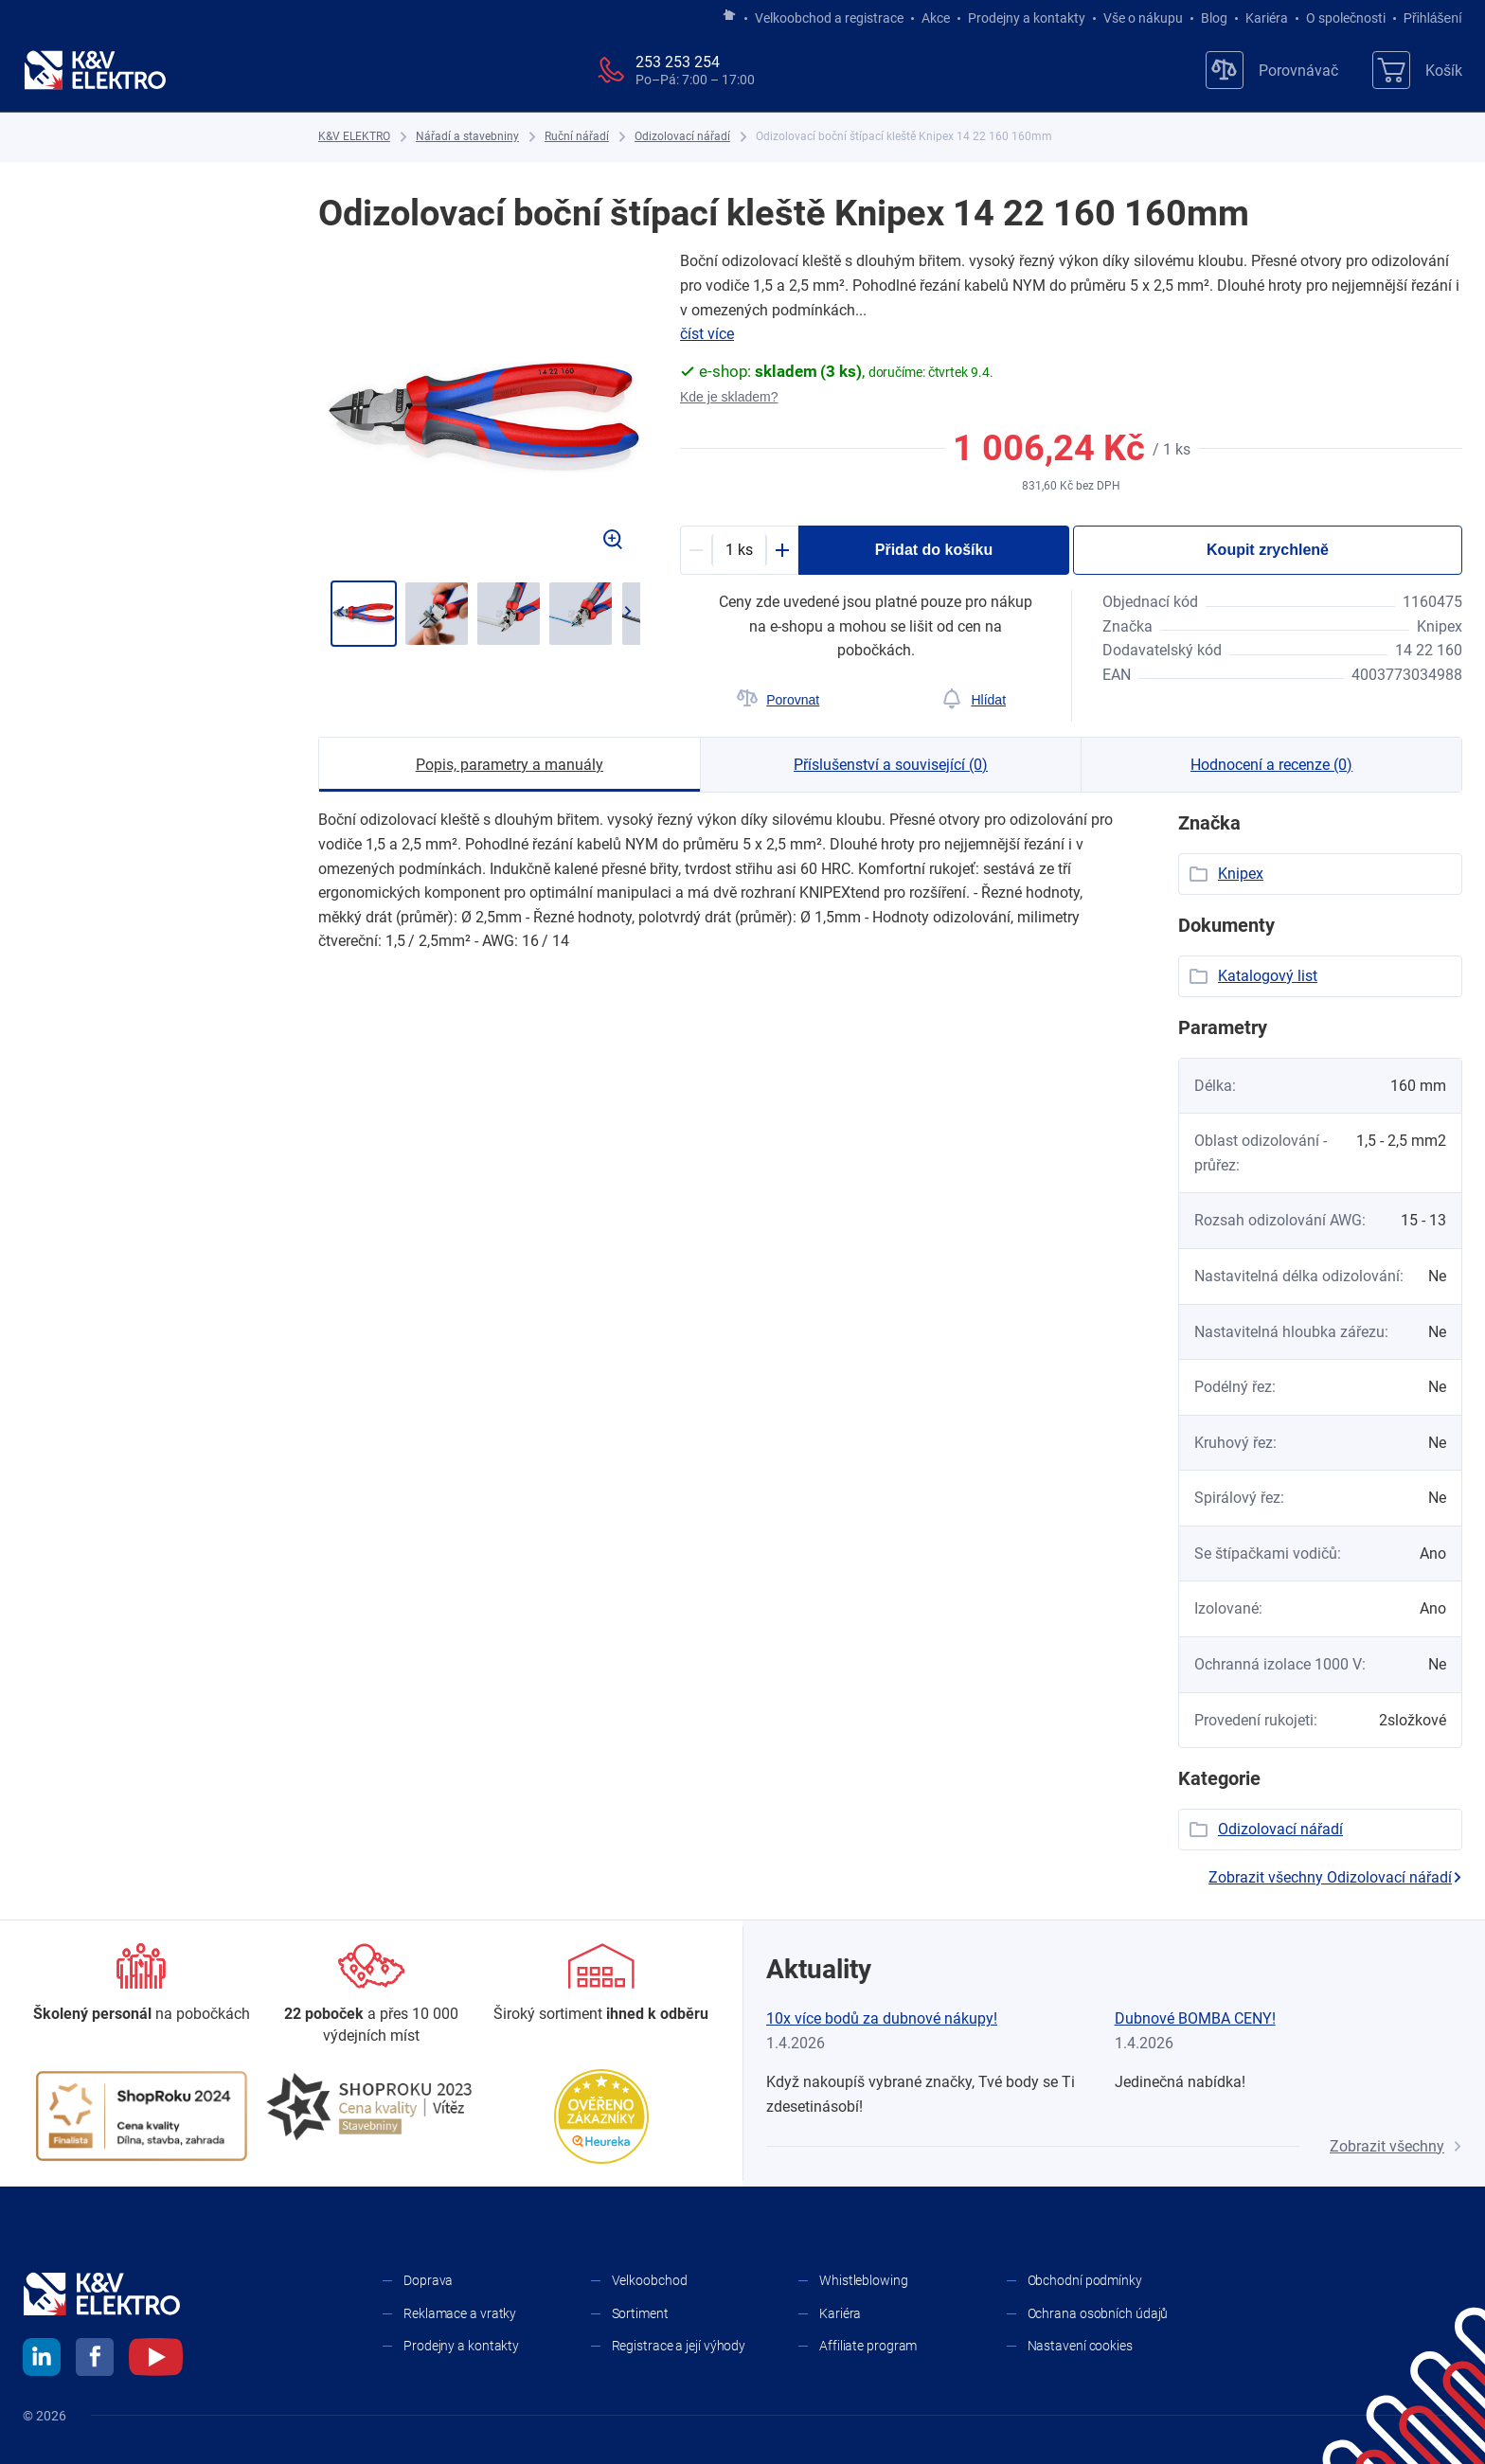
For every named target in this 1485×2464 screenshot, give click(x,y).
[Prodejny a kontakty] (372, 1994)
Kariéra (1266, 18)
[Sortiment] (600, 1984)
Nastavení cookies (1080, 2345)
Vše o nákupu (1143, 18)
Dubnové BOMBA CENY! (1195, 2018)
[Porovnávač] (1272, 70)
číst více (707, 334)
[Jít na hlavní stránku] (729, 16)
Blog (1214, 18)
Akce (935, 18)
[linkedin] (42, 2360)
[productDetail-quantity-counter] (739, 550)
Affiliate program (868, 2345)
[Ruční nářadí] (577, 137)
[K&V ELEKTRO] (94, 70)
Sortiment (640, 2313)
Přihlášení (1427, 18)
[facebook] (95, 2360)
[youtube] (156, 2360)
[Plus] (782, 550)
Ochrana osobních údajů (1098, 2313)
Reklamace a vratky (459, 2313)
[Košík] (1417, 70)
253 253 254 (677, 62)
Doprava (428, 2280)
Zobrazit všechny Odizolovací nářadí (1335, 1877)
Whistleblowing (863, 2280)
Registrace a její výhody (679, 2345)
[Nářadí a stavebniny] (467, 137)
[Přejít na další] (627, 611)
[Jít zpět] (340, 611)
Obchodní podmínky (1085, 2280)
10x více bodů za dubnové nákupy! (881, 2018)
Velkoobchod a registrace (829, 18)
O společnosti (1346, 18)
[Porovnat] (778, 700)
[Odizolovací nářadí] (682, 137)
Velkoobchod (650, 2280)
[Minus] (696, 550)
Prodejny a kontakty (1026, 18)
